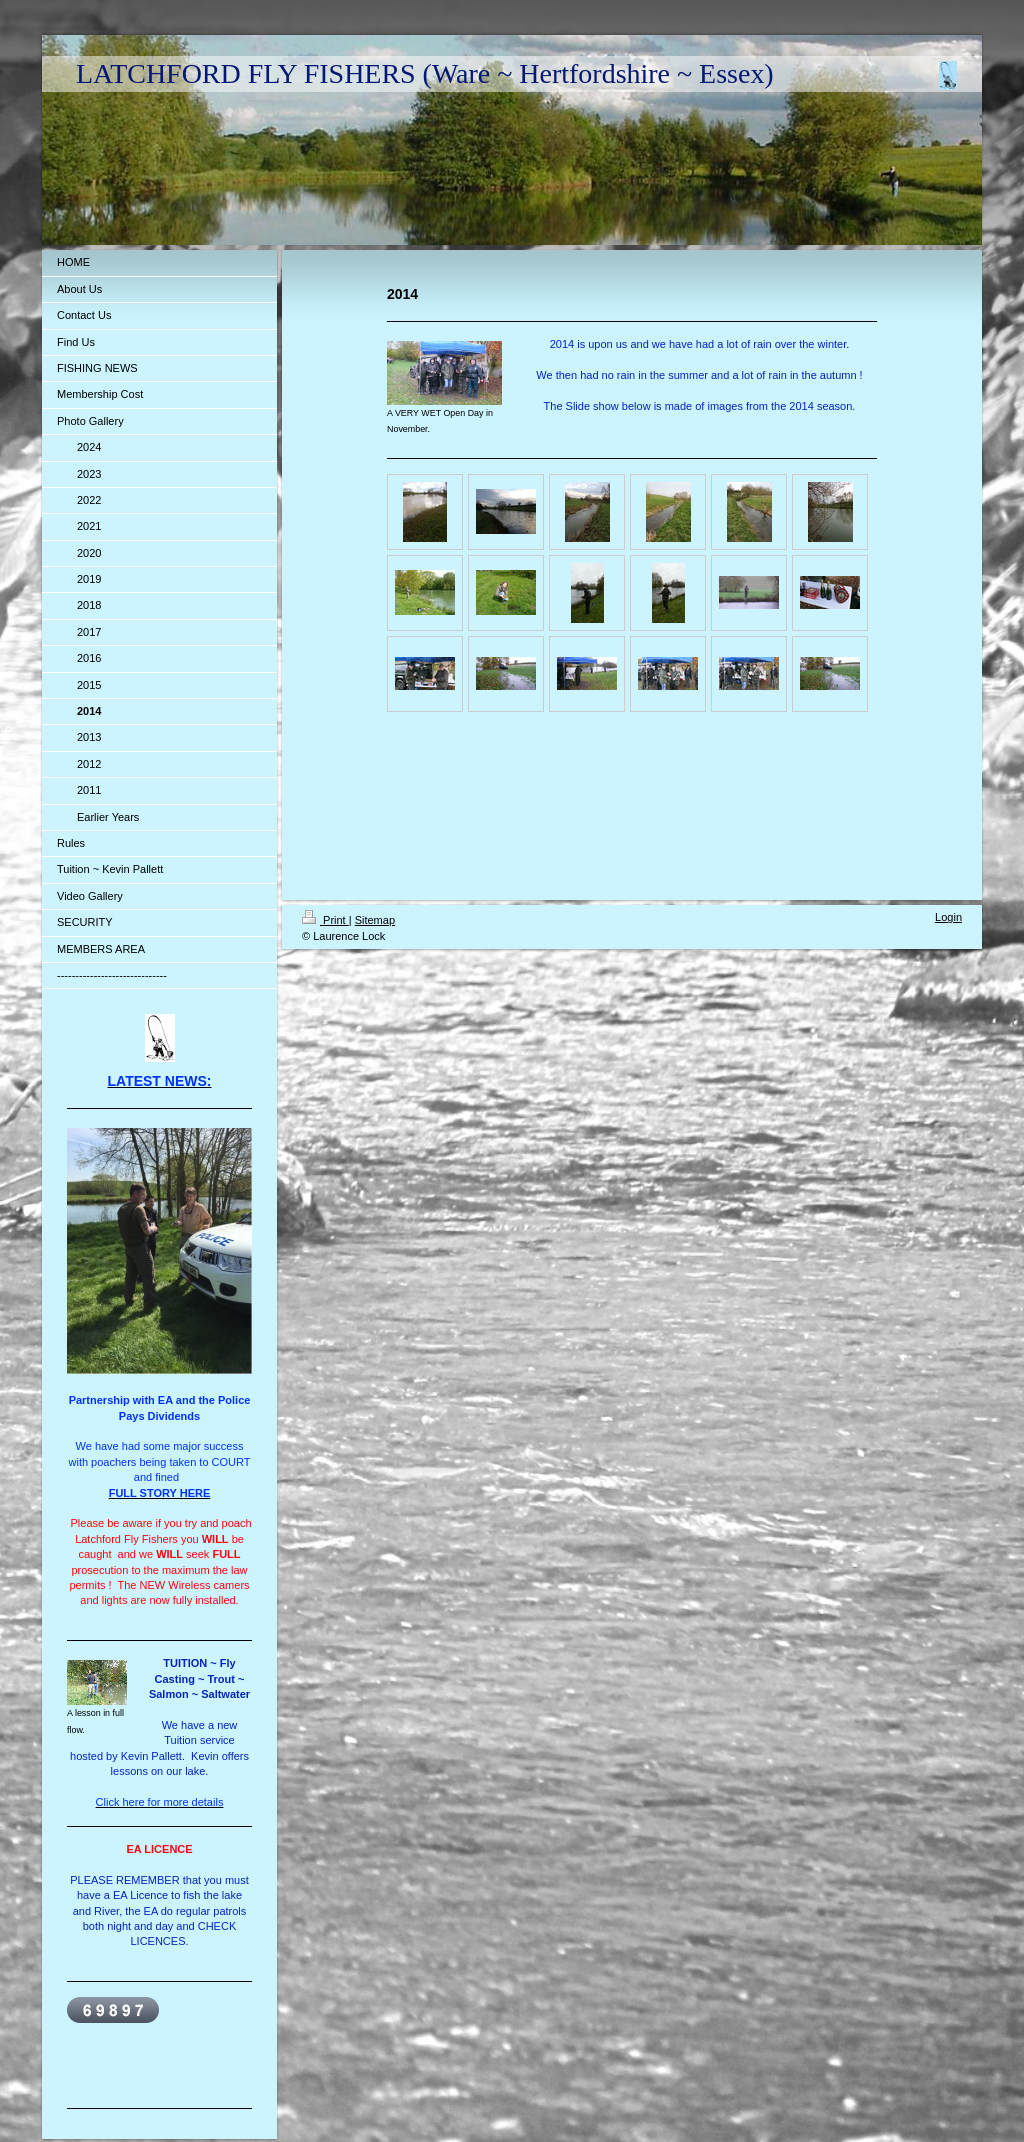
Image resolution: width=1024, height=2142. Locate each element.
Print (325, 920)
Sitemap (375, 920)
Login (948, 917)
